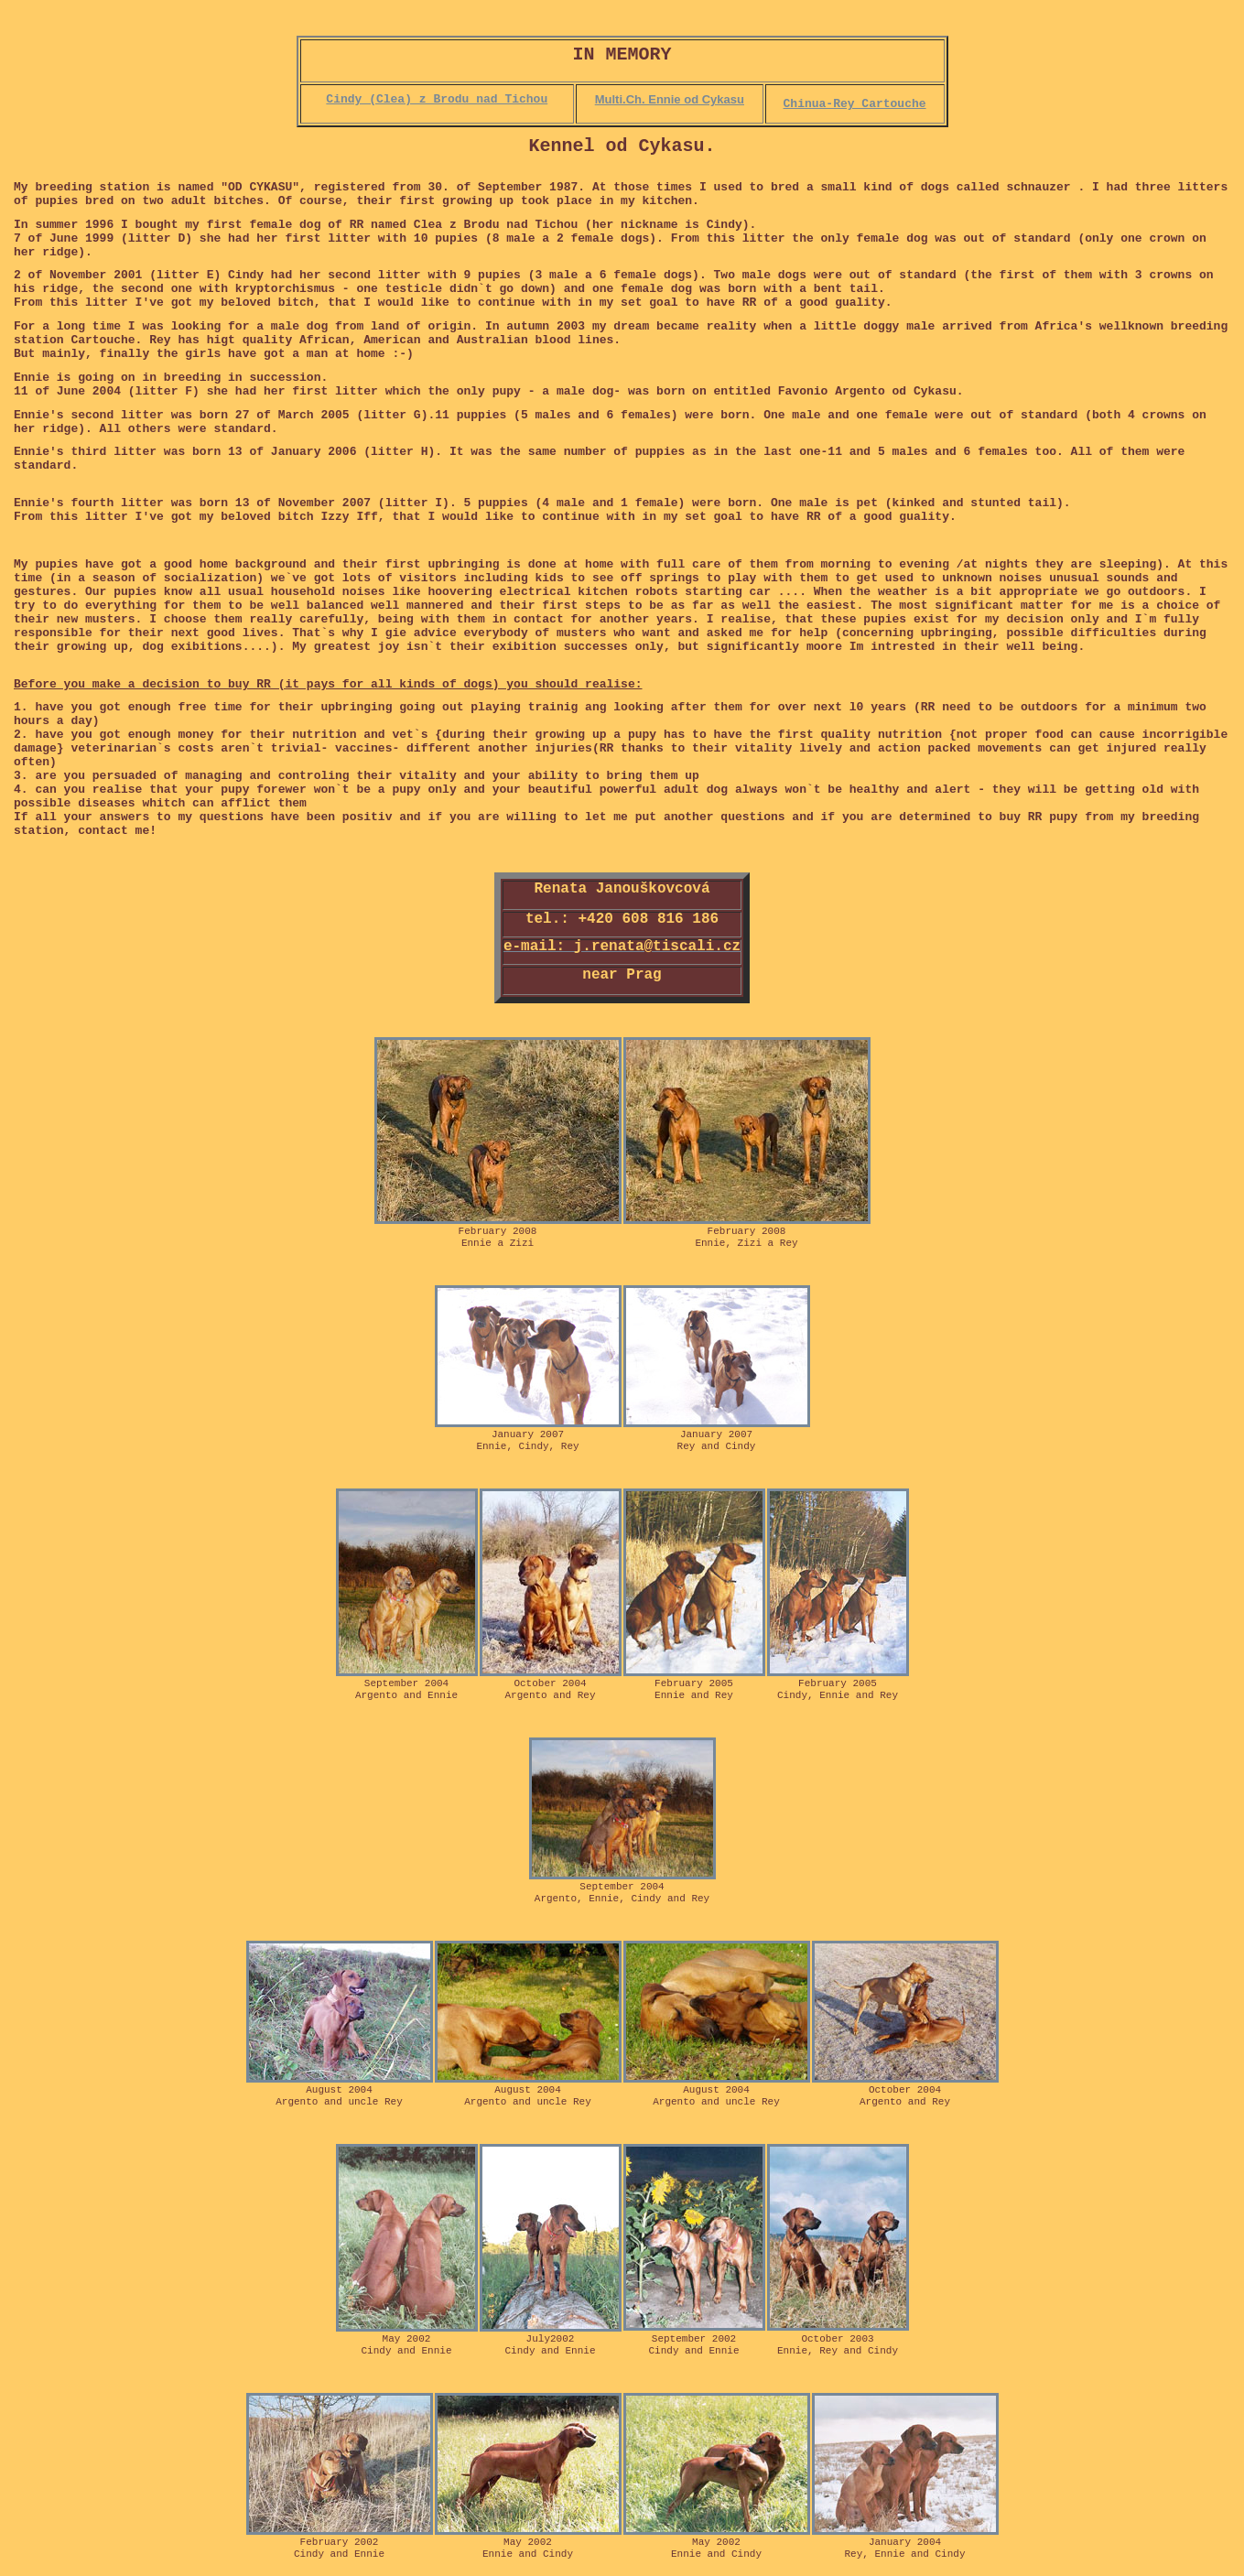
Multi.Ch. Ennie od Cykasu (669, 99)
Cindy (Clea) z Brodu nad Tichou (436, 99)
